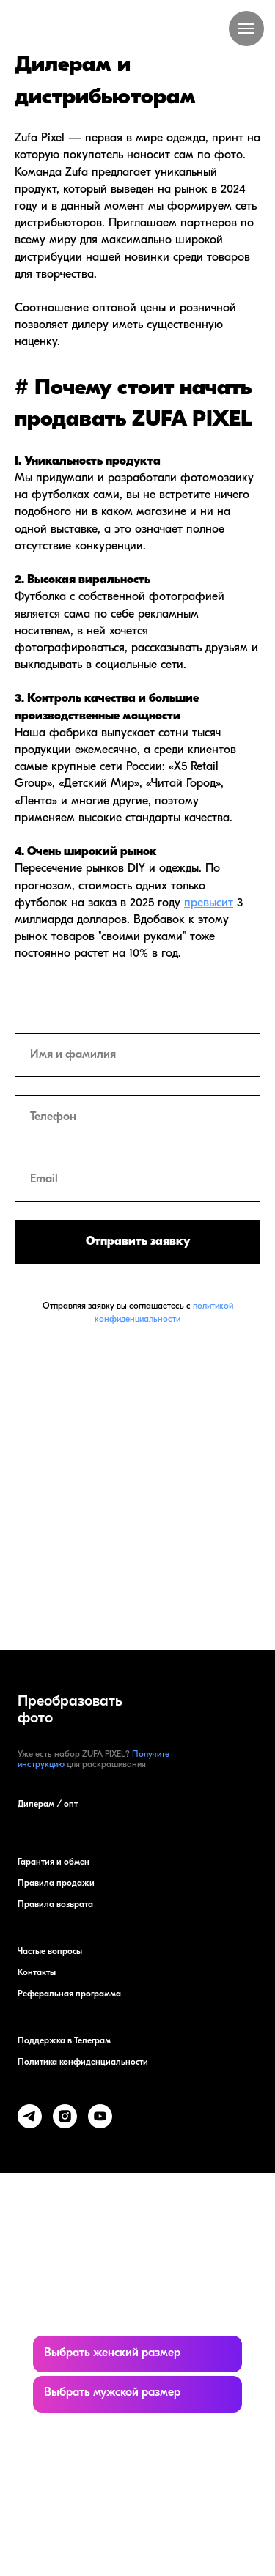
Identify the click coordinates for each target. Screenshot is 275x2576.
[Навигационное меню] (246, 28)
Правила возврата (55, 1904)
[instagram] (65, 2116)
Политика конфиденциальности (83, 2062)
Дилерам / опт (48, 1804)
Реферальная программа (69, 1994)
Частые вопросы (50, 1951)
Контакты (37, 1973)
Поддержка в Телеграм (64, 2041)
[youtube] (100, 2116)
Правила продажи (56, 1883)
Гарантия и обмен (53, 1862)
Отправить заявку (138, 1242)
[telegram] (30, 2116)
